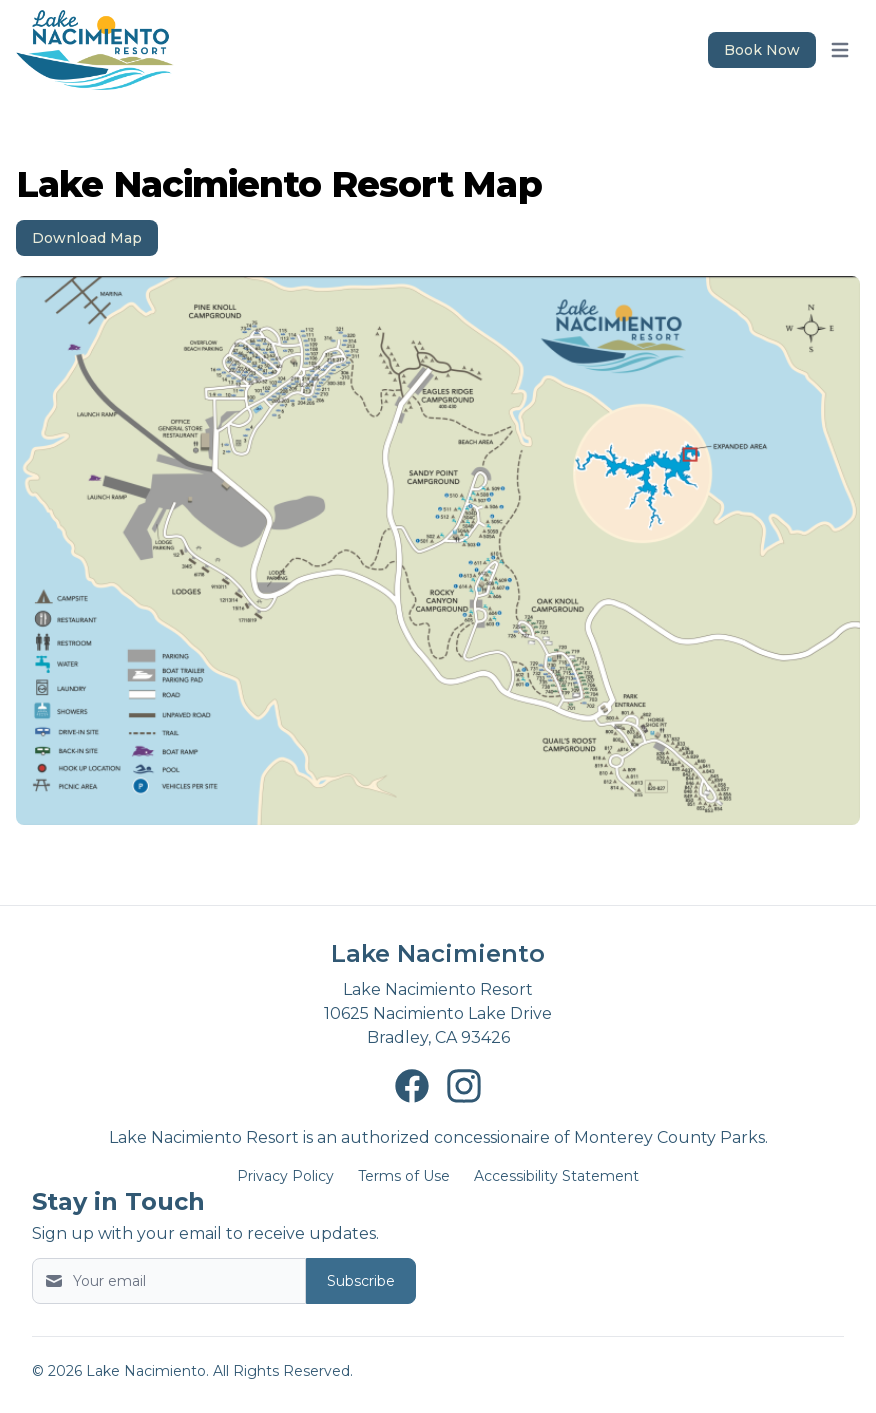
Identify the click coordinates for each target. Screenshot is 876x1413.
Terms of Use (404, 1176)
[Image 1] (438, 550)
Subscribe (361, 1281)
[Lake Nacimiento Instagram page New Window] (464, 1086)
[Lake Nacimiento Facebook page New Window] (412, 1086)
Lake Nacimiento (438, 953)
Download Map (87, 238)
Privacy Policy (285, 1176)
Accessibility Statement (556, 1176)
